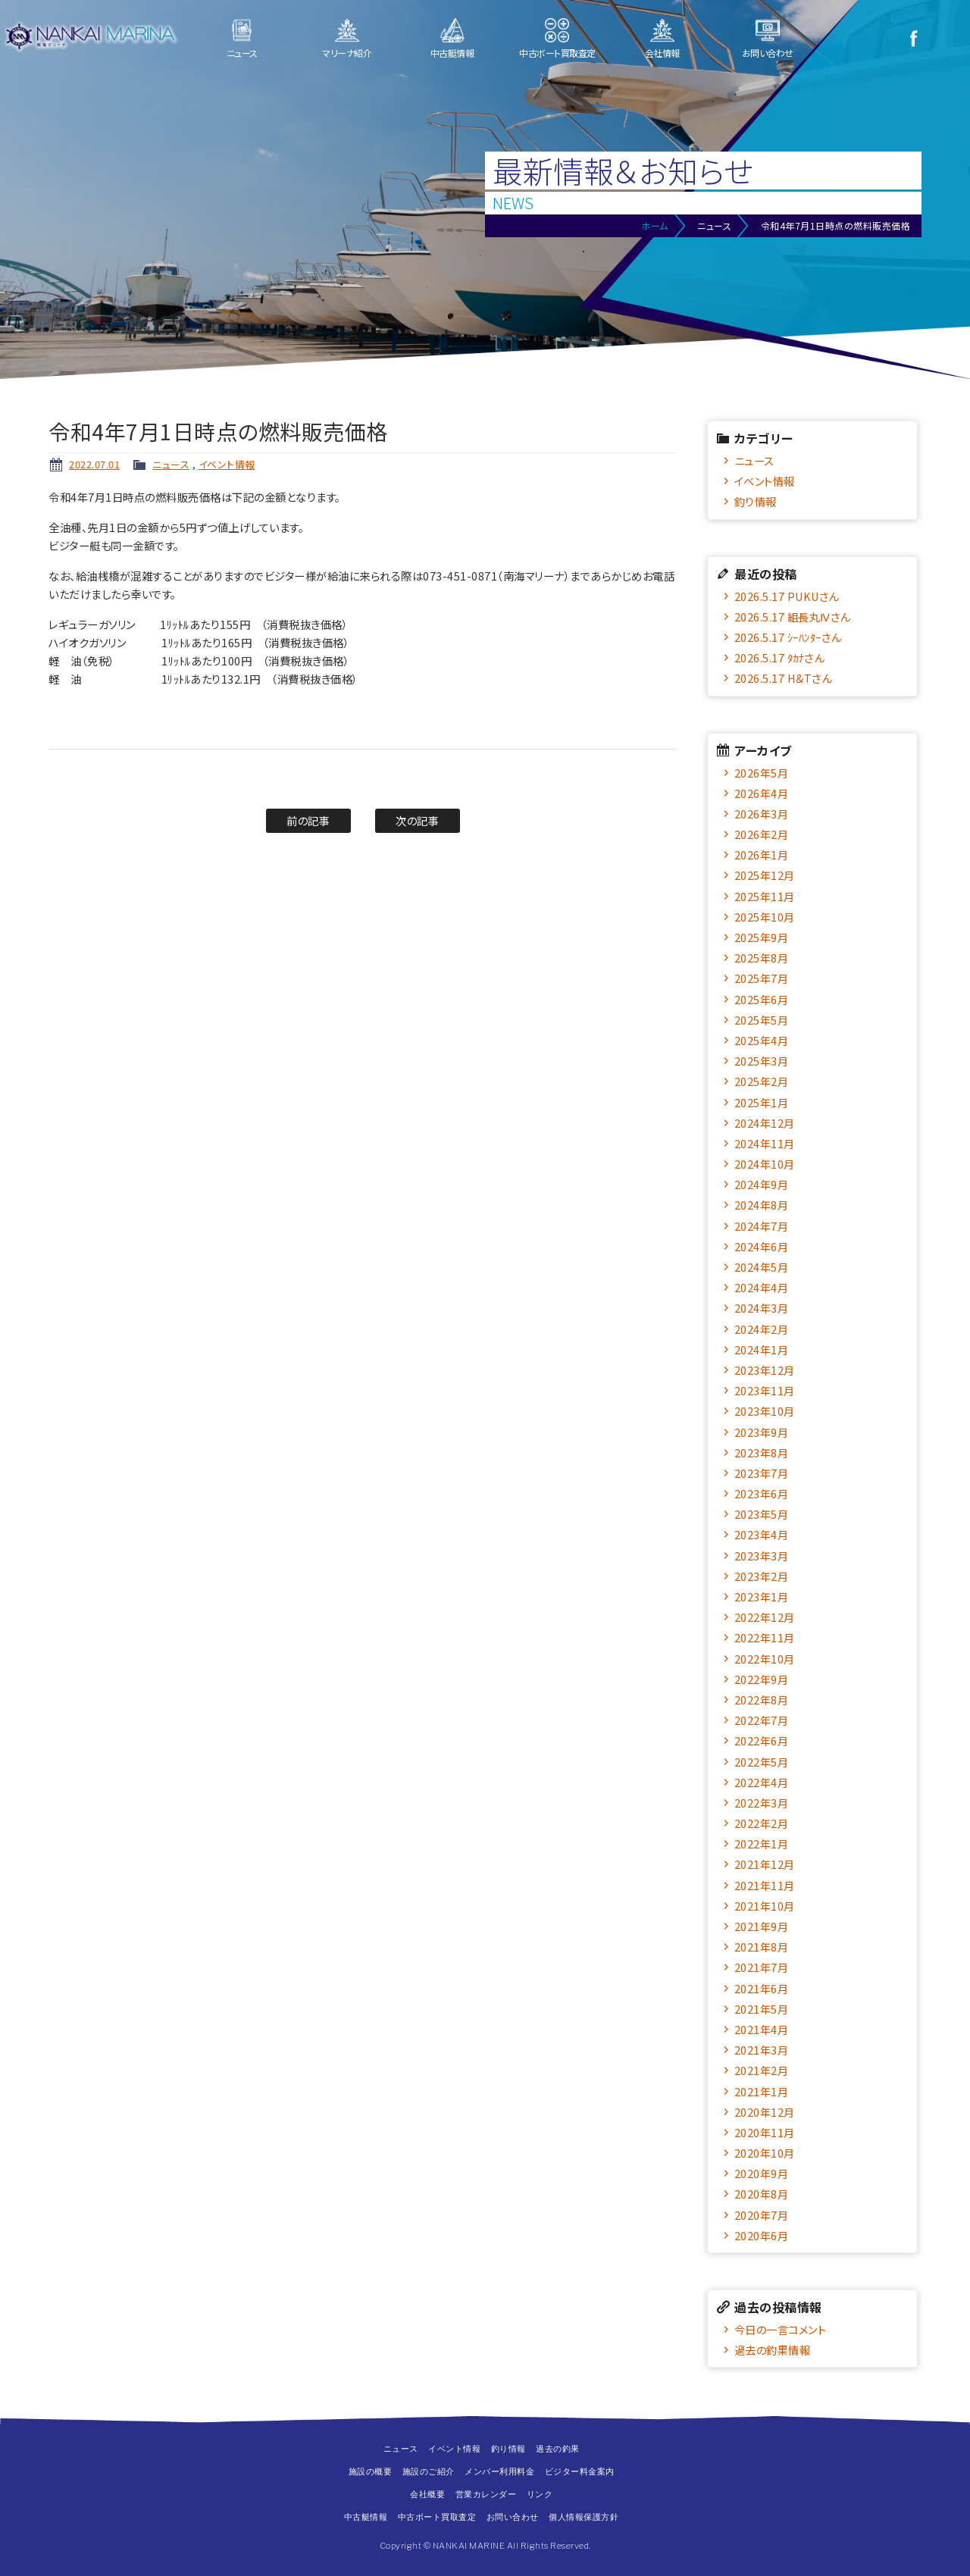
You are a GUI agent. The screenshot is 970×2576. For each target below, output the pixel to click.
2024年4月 (761, 1287)
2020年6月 (761, 2235)
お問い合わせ (767, 52)
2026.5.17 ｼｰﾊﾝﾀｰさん (787, 637)
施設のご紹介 (428, 2471)
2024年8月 (761, 1204)
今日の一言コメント (780, 2329)
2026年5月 (761, 772)
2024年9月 (761, 1184)
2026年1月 (761, 854)
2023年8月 (761, 1452)
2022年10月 (764, 1658)
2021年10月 (764, 1905)
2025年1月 (761, 1102)
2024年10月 (764, 1164)
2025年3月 (761, 1060)
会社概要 (427, 2494)
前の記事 (308, 820)
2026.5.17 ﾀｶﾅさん (779, 657)
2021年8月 (761, 1946)
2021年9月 (761, 1926)
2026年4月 (761, 793)
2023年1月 (761, 1596)
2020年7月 (761, 2215)
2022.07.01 (94, 464)
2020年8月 (761, 2193)
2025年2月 (761, 1081)
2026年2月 (761, 834)
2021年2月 (761, 2070)
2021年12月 (764, 1864)
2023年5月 (761, 1514)
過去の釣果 (558, 2448)
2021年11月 (764, 1885)
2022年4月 (761, 1782)
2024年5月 (761, 1267)
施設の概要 (371, 2471)
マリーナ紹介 (346, 52)
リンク (540, 2494)
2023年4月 (761, 1534)
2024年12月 (764, 1123)
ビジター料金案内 (580, 2471)
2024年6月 (761, 1246)
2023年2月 (761, 1576)
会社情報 (662, 52)
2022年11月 (764, 1637)
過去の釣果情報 (772, 2350)
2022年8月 (761, 1699)
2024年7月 (761, 1226)
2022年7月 (761, 1720)
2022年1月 (761, 1843)
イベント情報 (227, 464)
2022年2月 (761, 1823)
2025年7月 (761, 978)
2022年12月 (764, 1617)
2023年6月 (761, 1493)
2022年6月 (761, 1740)
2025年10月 (764, 916)
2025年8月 (761, 957)
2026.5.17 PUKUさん (786, 596)
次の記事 (417, 820)
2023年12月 (764, 1370)
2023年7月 (761, 1473)
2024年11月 (764, 1143)
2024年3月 (761, 1308)
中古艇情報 (452, 52)
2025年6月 (761, 999)
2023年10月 (764, 1411)
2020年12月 (764, 2112)
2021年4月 (761, 2029)
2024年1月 (761, 1349)
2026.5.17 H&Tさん (783, 678)
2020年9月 (761, 2173)
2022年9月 (761, 1679)
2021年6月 (761, 1988)
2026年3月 (761, 813)
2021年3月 (761, 2049)
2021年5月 (761, 2009)
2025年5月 (761, 1020)
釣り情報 (755, 501)
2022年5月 (761, 1761)
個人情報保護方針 (583, 2517)
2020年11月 (764, 2132)
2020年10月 (764, 2153)
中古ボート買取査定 (557, 52)
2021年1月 (761, 2091)
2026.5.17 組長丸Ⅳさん (792, 616)
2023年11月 (764, 1390)
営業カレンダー (486, 2494)
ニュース (242, 52)
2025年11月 (764, 896)
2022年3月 (761, 1802)
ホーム (654, 225)
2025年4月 (761, 1040)
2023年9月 (761, 1432)
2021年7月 (761, 1967)
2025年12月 (764, 875)
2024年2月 (761, 1329)
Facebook (913, 38)
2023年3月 (761, 1555)
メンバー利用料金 (499, 2471)
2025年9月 (761, 937)
